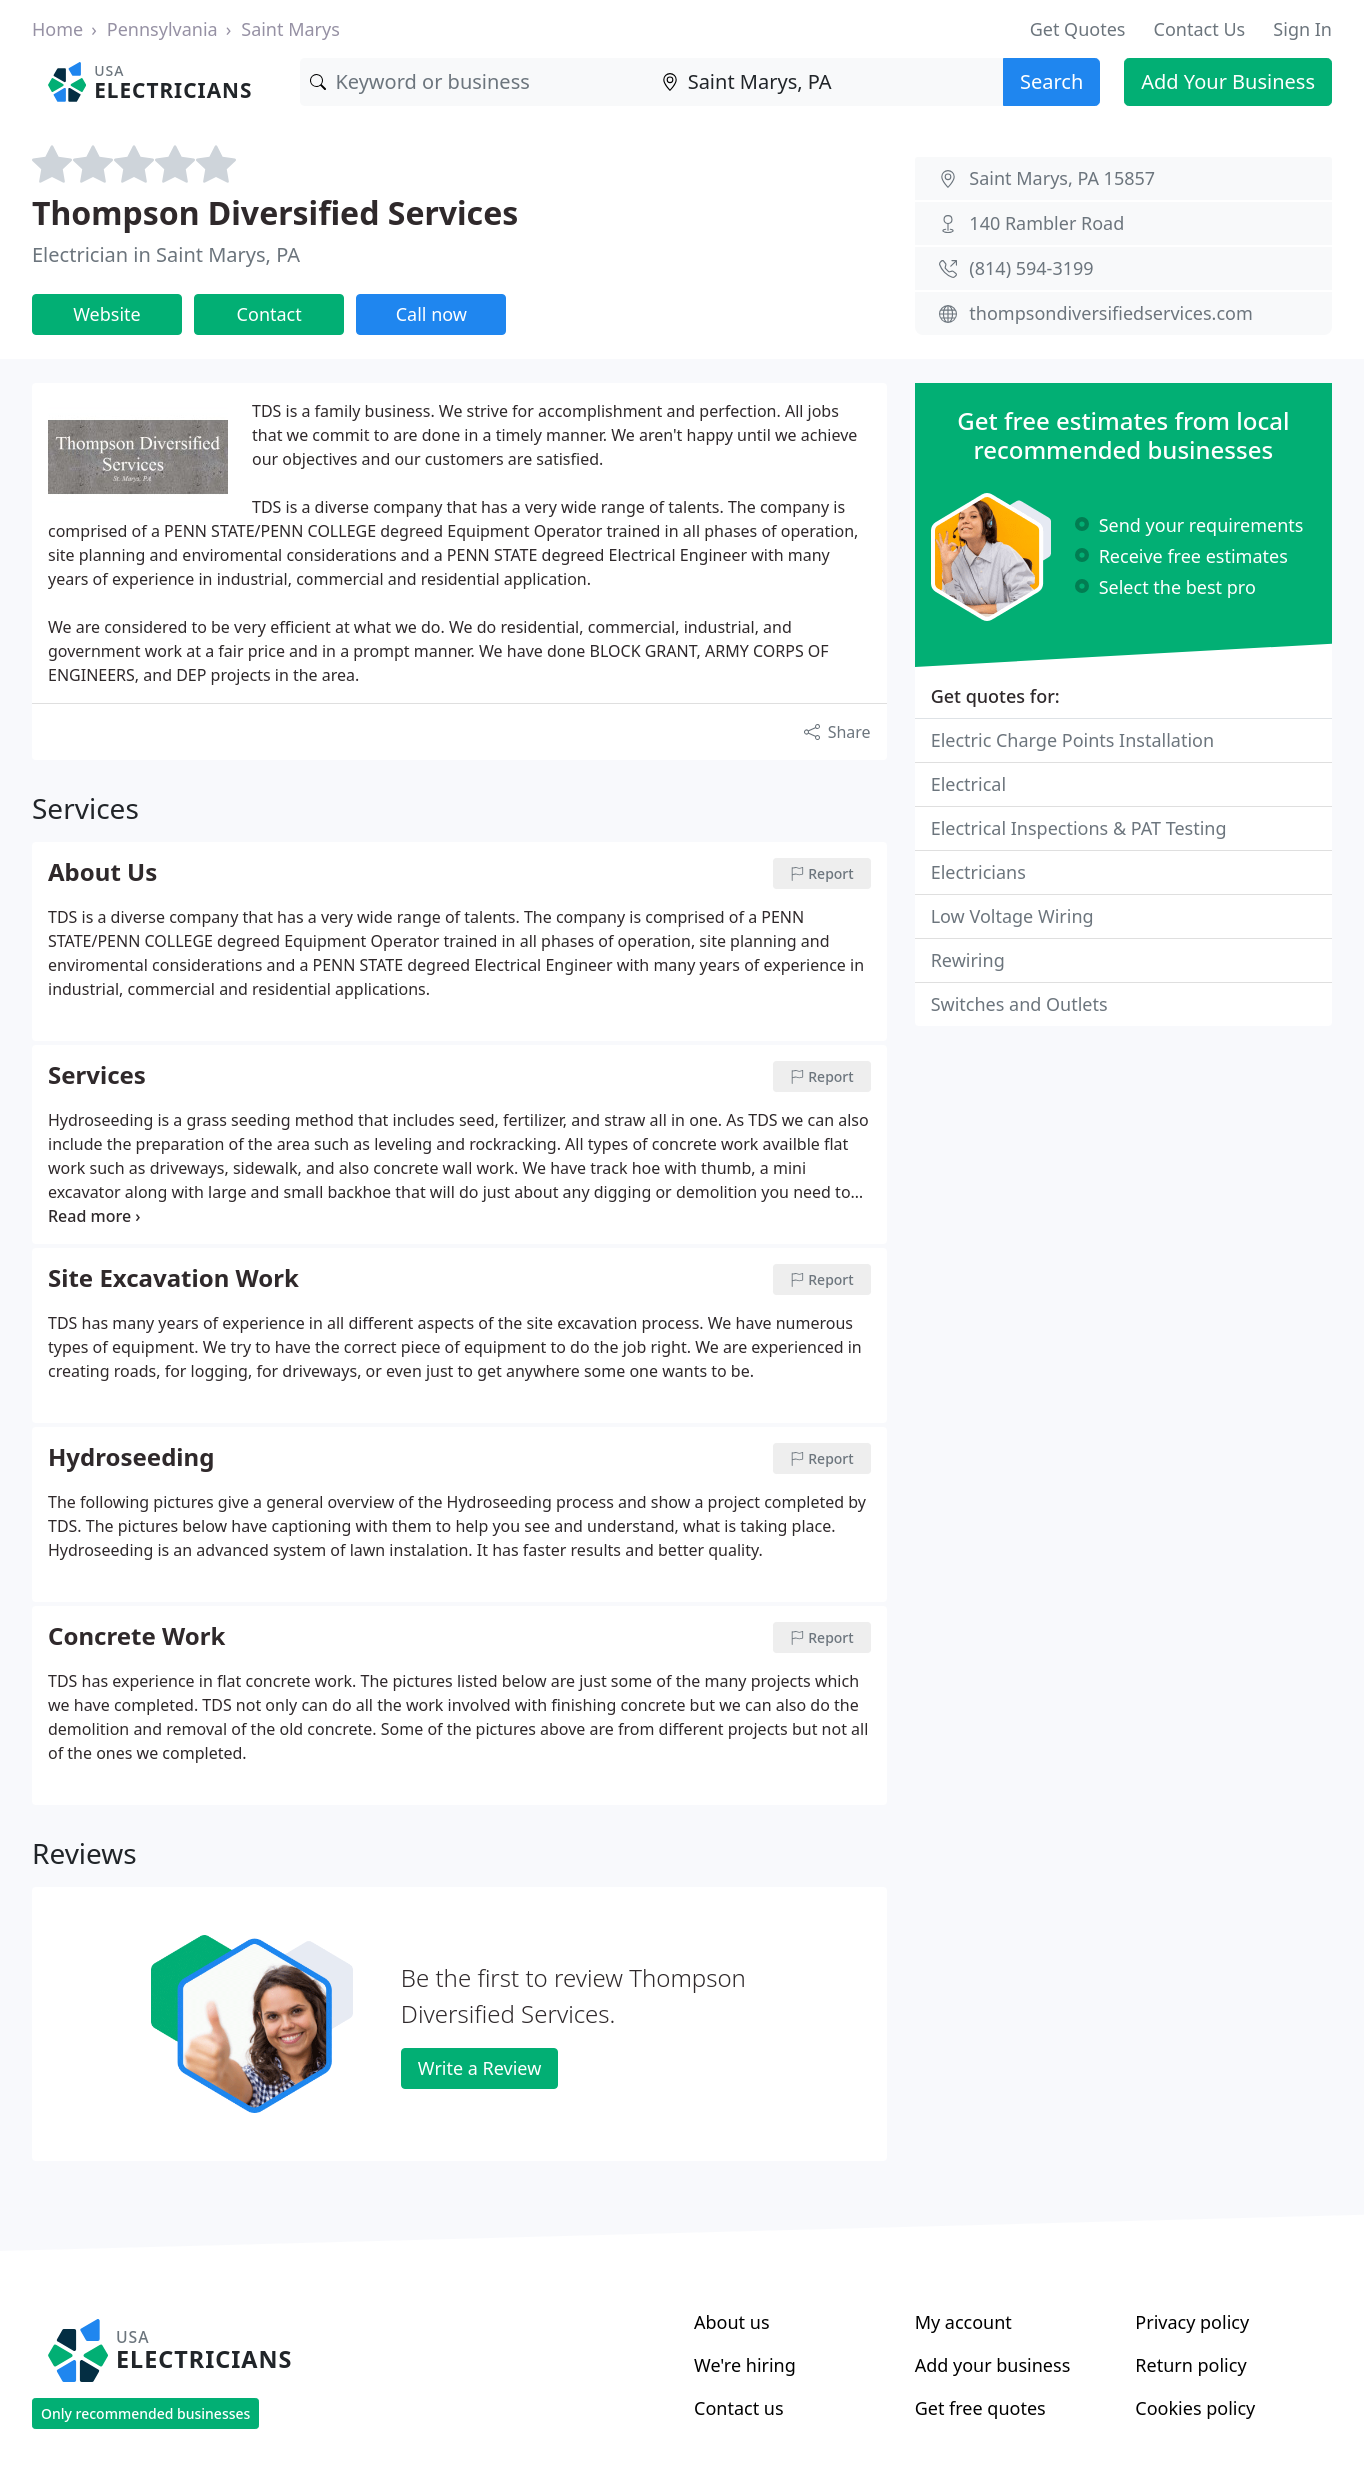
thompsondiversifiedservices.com (1110, 313)
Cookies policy (1195, 2408)
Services (97, 1076)
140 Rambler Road (1046, 223)
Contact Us (1200, 29)
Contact (269, 314)
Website (107, 314)
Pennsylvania (162, 29)
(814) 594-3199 (1031, 268)
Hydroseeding (131, 1458)
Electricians (978, 872)
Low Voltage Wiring (1012, 916)
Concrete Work (136, 1637)
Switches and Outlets (1019, 1004)
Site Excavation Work (173, 1279)
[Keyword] (475, 82)
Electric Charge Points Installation (1072, 740)
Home (57, 29)
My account (963, 2322)
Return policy (1190, 2365)
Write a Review (479, 2068)
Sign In (1302, 29)
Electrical (968, 784)
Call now (431, 314)
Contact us (739, 2408)
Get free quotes (980, 2408)
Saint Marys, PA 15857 (1062, 178)
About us (732, 2322)
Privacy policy (1192, 2322)
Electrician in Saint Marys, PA (166, 254)
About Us (102, 873)
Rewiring (968, 960)
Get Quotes (1078, 29)
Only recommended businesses (145, 2413)
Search (1051, 81)
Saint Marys (290, 29)
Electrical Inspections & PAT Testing (1079, 828)
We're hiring (745, 2365)
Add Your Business (1228, 81)
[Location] (827, 82)
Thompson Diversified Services (275, 212)
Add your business (993, 2365)
